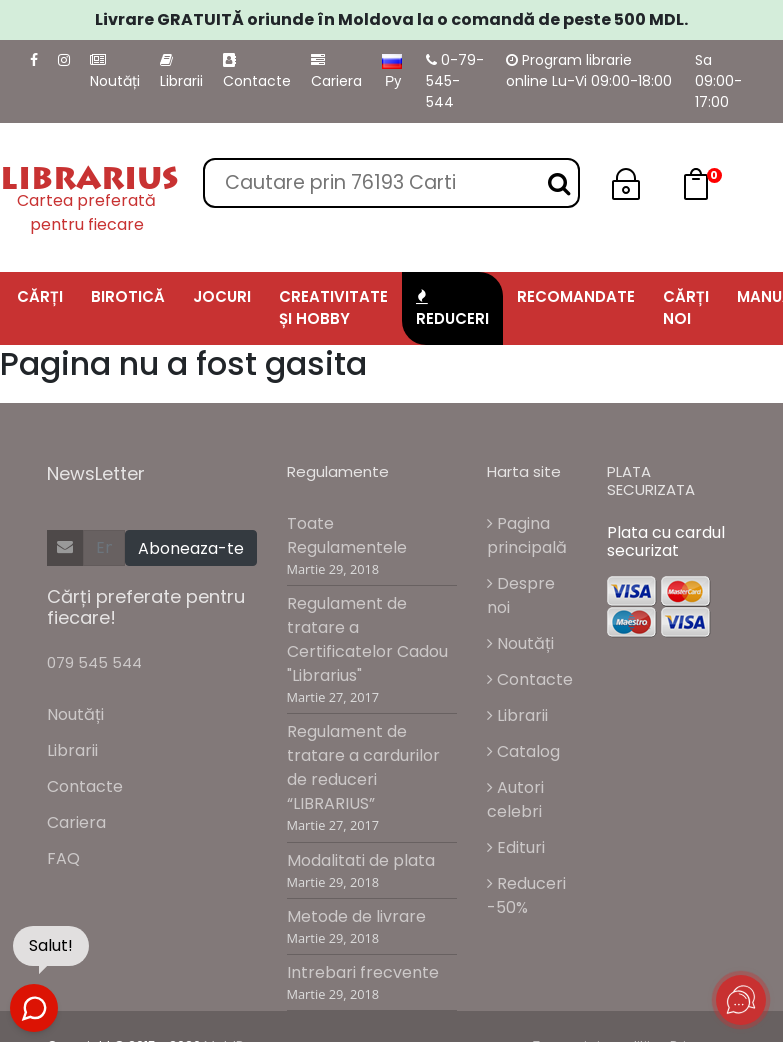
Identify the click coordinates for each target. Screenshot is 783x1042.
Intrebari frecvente (363, 972)
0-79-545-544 (455, 81)
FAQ (63, 858)
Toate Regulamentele (347, 535)
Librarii (181, 72)
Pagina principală (527, 535)
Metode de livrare (356, 916)
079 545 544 (94, 662)
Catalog (523, 751)
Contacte (257, 72)
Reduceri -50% (526, 895)
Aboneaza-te (191, 548)
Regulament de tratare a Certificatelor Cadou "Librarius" (367, 639)
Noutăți (115, 72)
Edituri (516, 847)
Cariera (336, 72)
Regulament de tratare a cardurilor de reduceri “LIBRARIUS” (363, 767)
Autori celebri (515, 799)
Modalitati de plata (361, 860)
